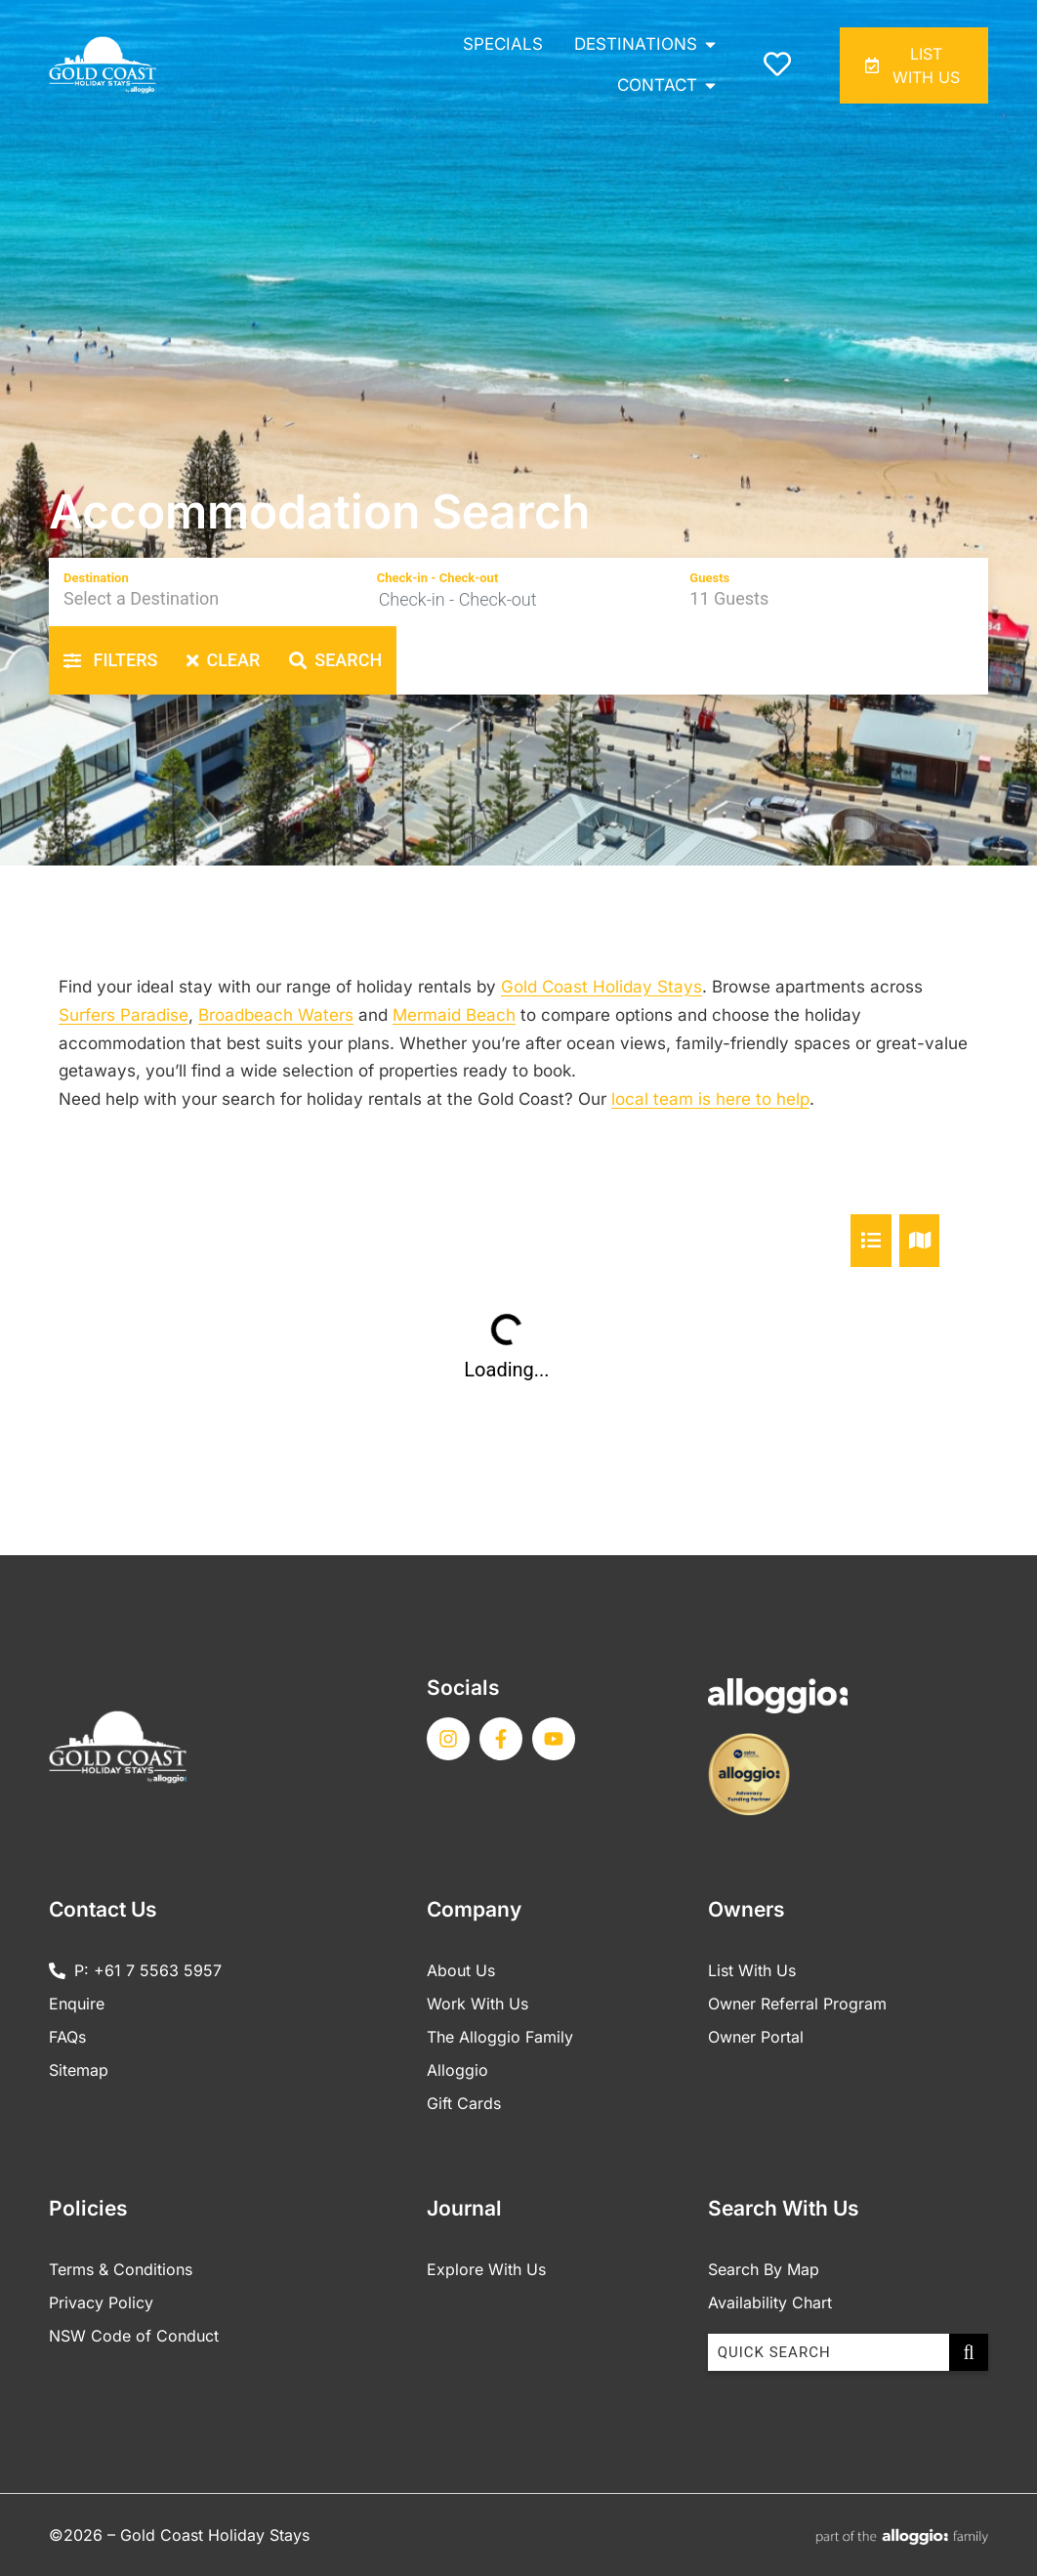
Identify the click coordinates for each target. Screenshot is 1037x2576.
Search (335, 660)
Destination (96, 577)
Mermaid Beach (454, 1015)
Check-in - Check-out (438, 577)
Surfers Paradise (123, 1015)
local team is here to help (710, 1099)
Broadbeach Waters (275, 1015)
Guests (709, 577)
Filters (110, 660)
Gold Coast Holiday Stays (601, 986)
